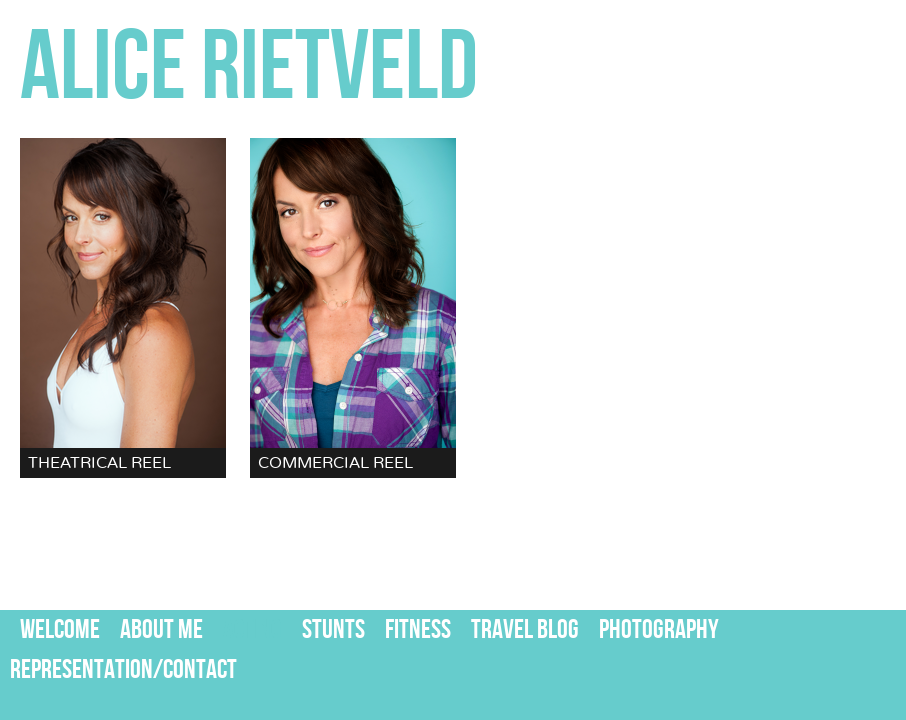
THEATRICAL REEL (99, 463)
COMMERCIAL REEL (335, 463)
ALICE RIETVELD (249, 69)
